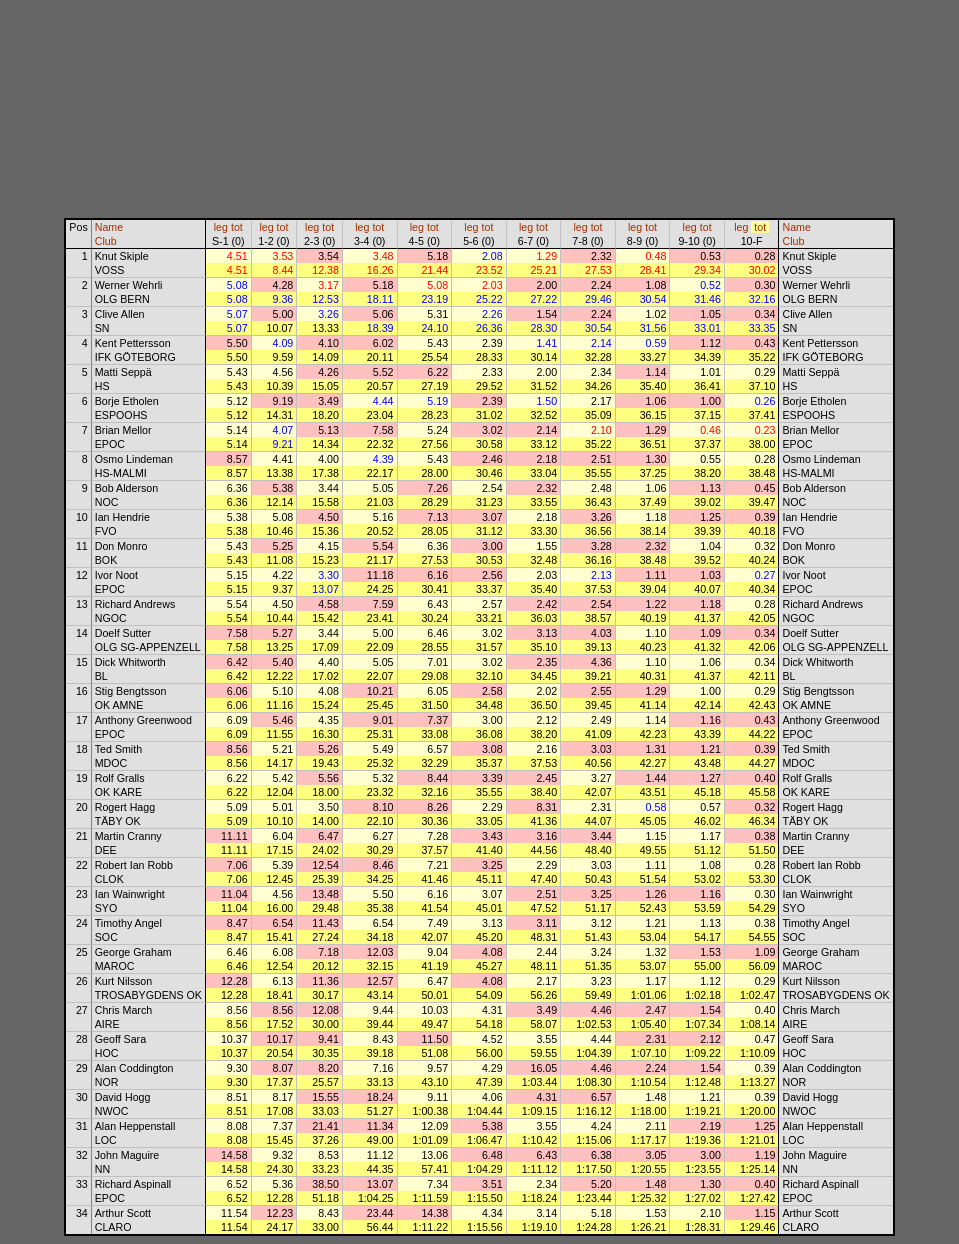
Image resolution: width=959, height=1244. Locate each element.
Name (109, 227)
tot (237, 227)
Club (106, 241)
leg (221, 227)
